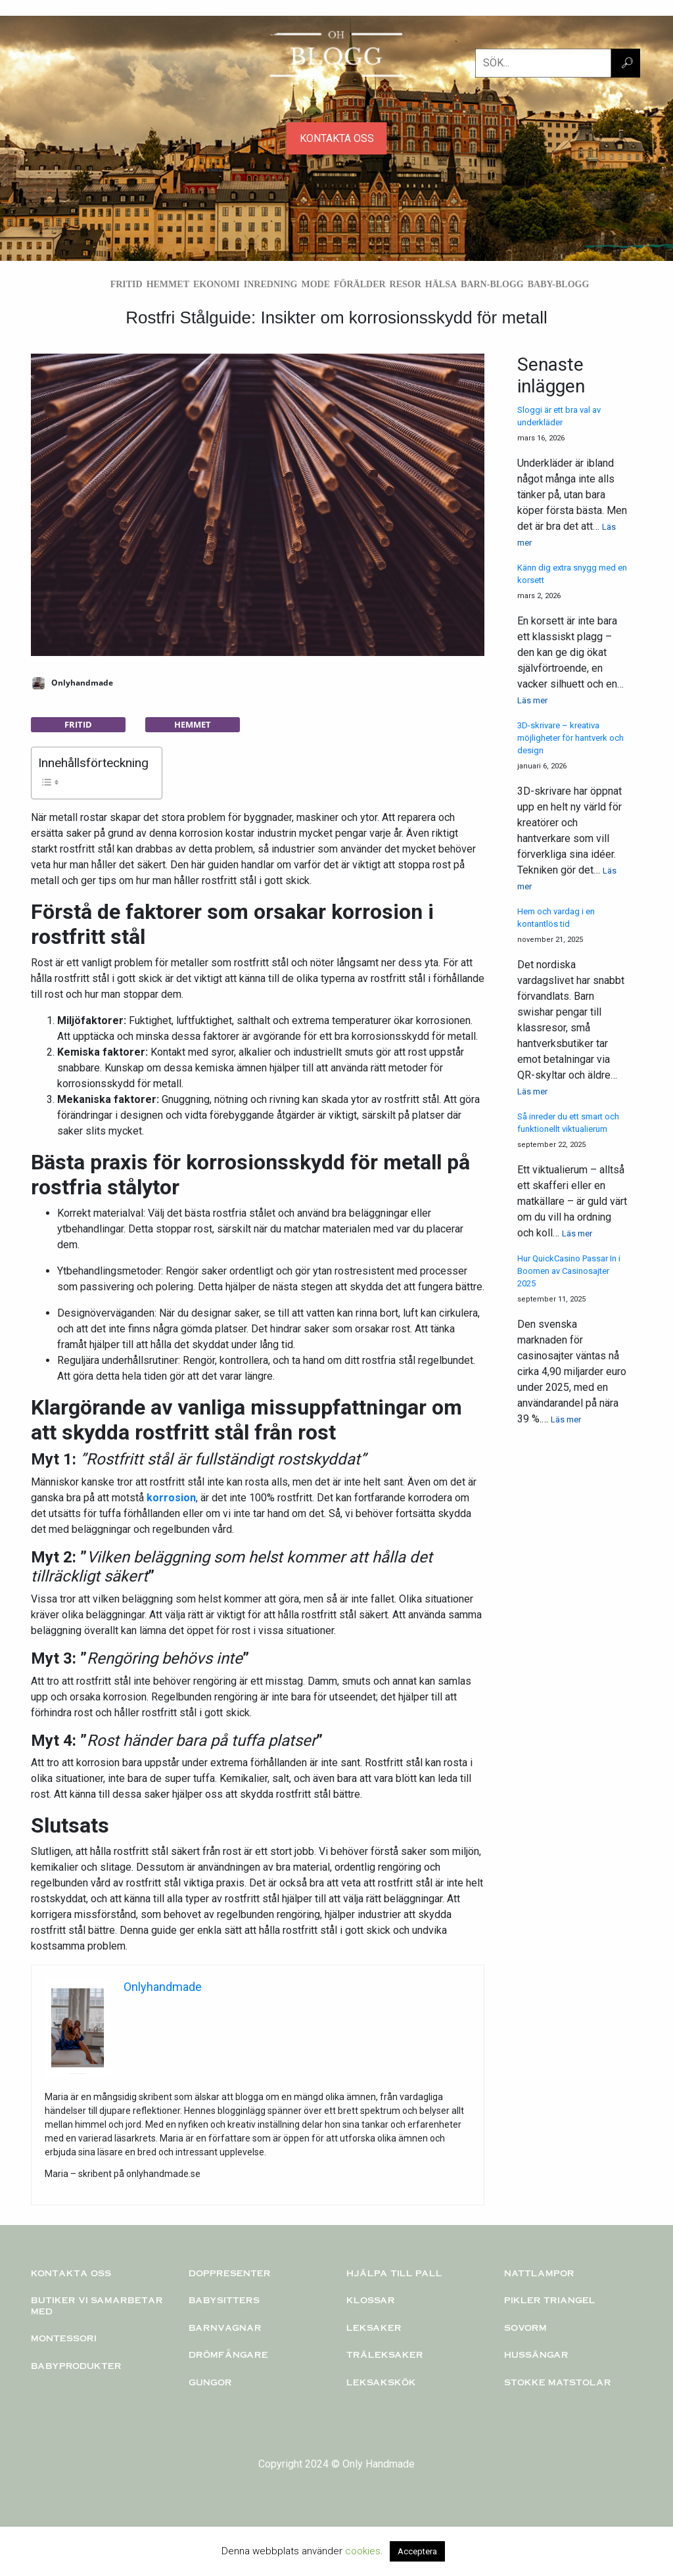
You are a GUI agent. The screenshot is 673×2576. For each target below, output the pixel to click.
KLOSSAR (370, 2300)
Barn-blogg (492, 284)
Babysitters (224, 2300)
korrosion (171, 1497)
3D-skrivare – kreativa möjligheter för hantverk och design (570, 737)
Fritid (126, 284)
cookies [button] (363, 2551)
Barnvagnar (225, 2327)
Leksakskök (381, 2382)
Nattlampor (539, 2273)
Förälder (360, 284)
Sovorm (525, 2327)
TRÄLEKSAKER (384, 2354)
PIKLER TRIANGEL (549, 2300)
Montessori (64, 2338)
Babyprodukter (76, 2365)
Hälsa (441, 284)
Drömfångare (228, 2354)
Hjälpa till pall (394, 2273)
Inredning (271, 284)
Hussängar (536, 2354)
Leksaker (374, 2327)
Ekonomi (216, 284)
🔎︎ (627, 63)
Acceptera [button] (417, 2551)
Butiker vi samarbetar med (97, 2305)
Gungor (210, 2382)
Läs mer (532, 700)
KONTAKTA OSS (337, 138)
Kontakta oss (71, 2273)
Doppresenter (230, 2273)
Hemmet (168, 284)
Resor (405, 284)
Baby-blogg (559, 284)
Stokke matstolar (557, 2382)
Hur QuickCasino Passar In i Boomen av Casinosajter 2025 (568, 1270)
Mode (315, 284)
